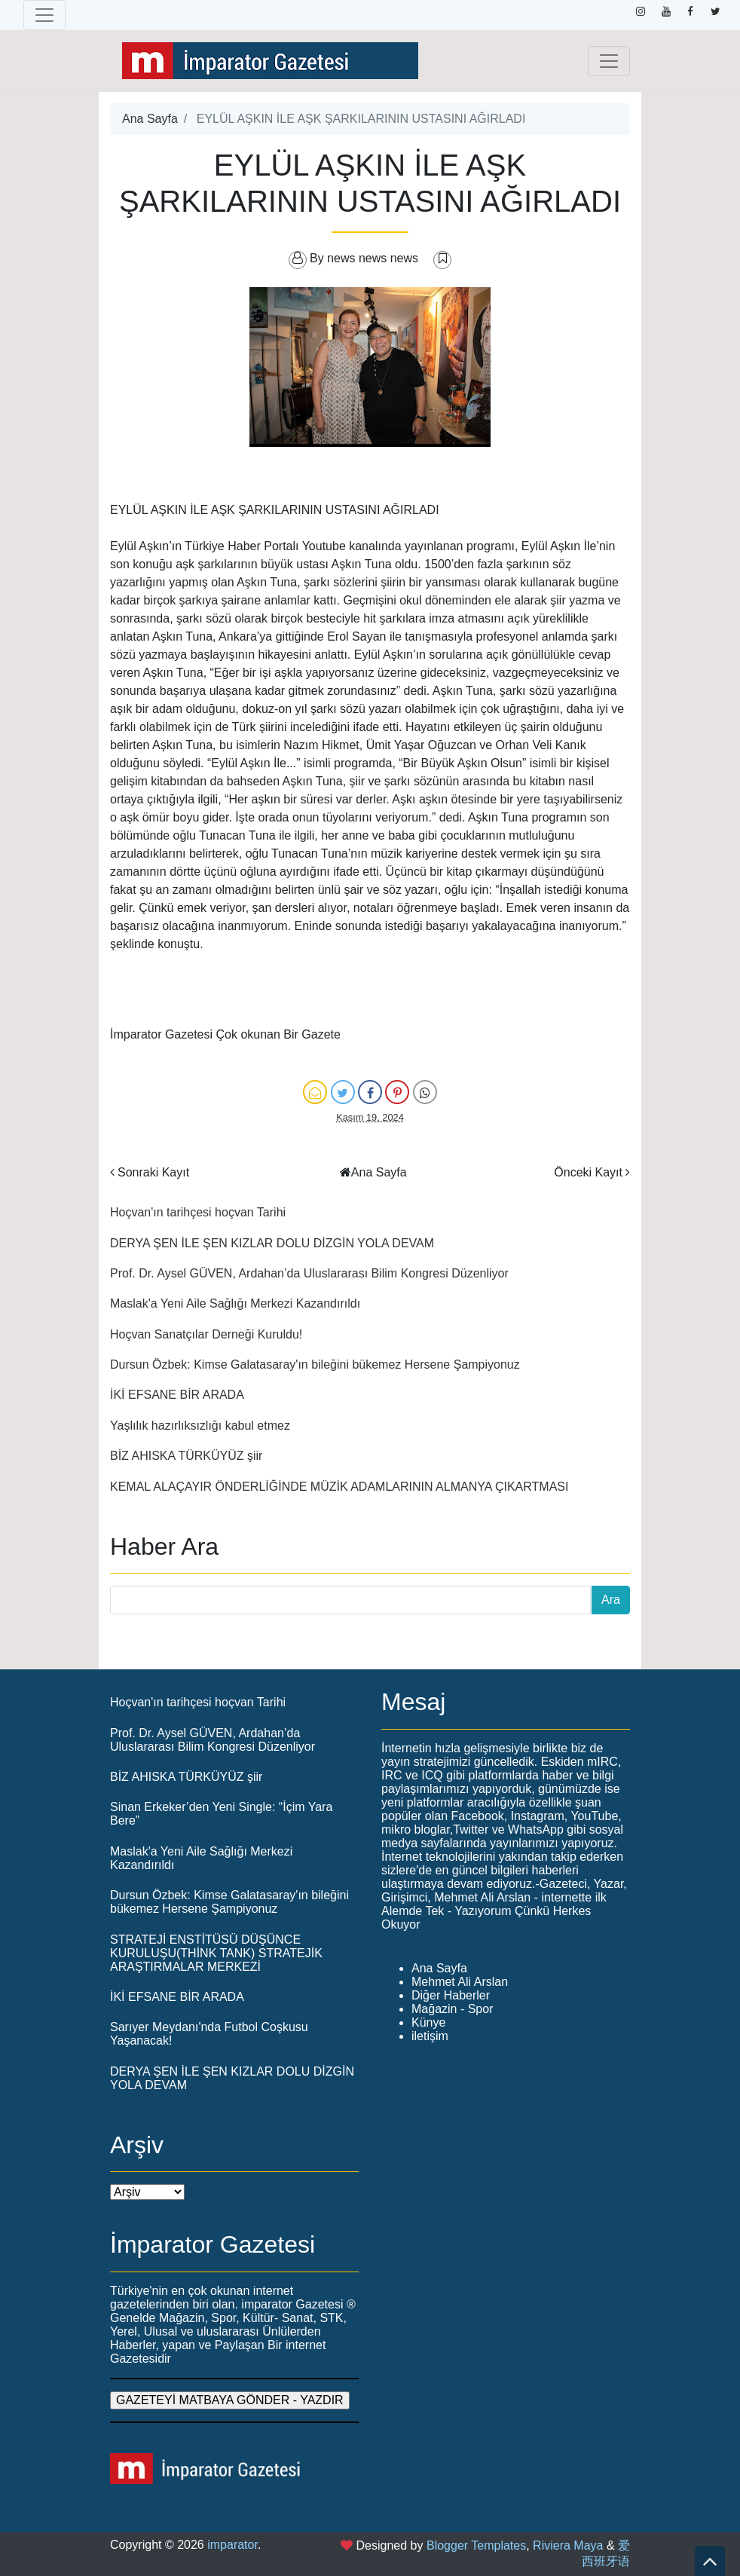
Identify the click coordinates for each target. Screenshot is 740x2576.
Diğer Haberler (450, 1995)
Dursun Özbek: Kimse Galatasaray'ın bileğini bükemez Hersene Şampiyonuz (315, 1364)
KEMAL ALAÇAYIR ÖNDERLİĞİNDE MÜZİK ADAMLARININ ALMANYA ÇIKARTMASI (339, 1486)
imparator (232, 2544)
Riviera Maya (568, 2545)
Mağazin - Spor (452, 2008)
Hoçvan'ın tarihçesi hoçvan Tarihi (198, 1212)
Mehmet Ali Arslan (459, 1981)
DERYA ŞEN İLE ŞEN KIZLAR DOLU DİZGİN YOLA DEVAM (272, 1243)
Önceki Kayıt (588, 1172)
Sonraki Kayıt (153, 1172)
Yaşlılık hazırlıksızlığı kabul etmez (200, 1425)
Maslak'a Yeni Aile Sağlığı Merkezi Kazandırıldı (235, 1303)
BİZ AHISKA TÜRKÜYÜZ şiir (186, 1455)
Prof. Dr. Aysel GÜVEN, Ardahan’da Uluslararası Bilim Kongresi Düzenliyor (309, 1273)
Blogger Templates (476, 2545)
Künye (428, 2022)
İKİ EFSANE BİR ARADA (177, 1394)
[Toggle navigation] (44, 15)
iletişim (429, 2036)
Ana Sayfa (150, 118)
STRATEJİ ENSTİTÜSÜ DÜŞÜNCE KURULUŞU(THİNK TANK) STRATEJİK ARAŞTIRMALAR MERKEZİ (216, 1953)
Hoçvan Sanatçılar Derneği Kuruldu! (206, 1334)
